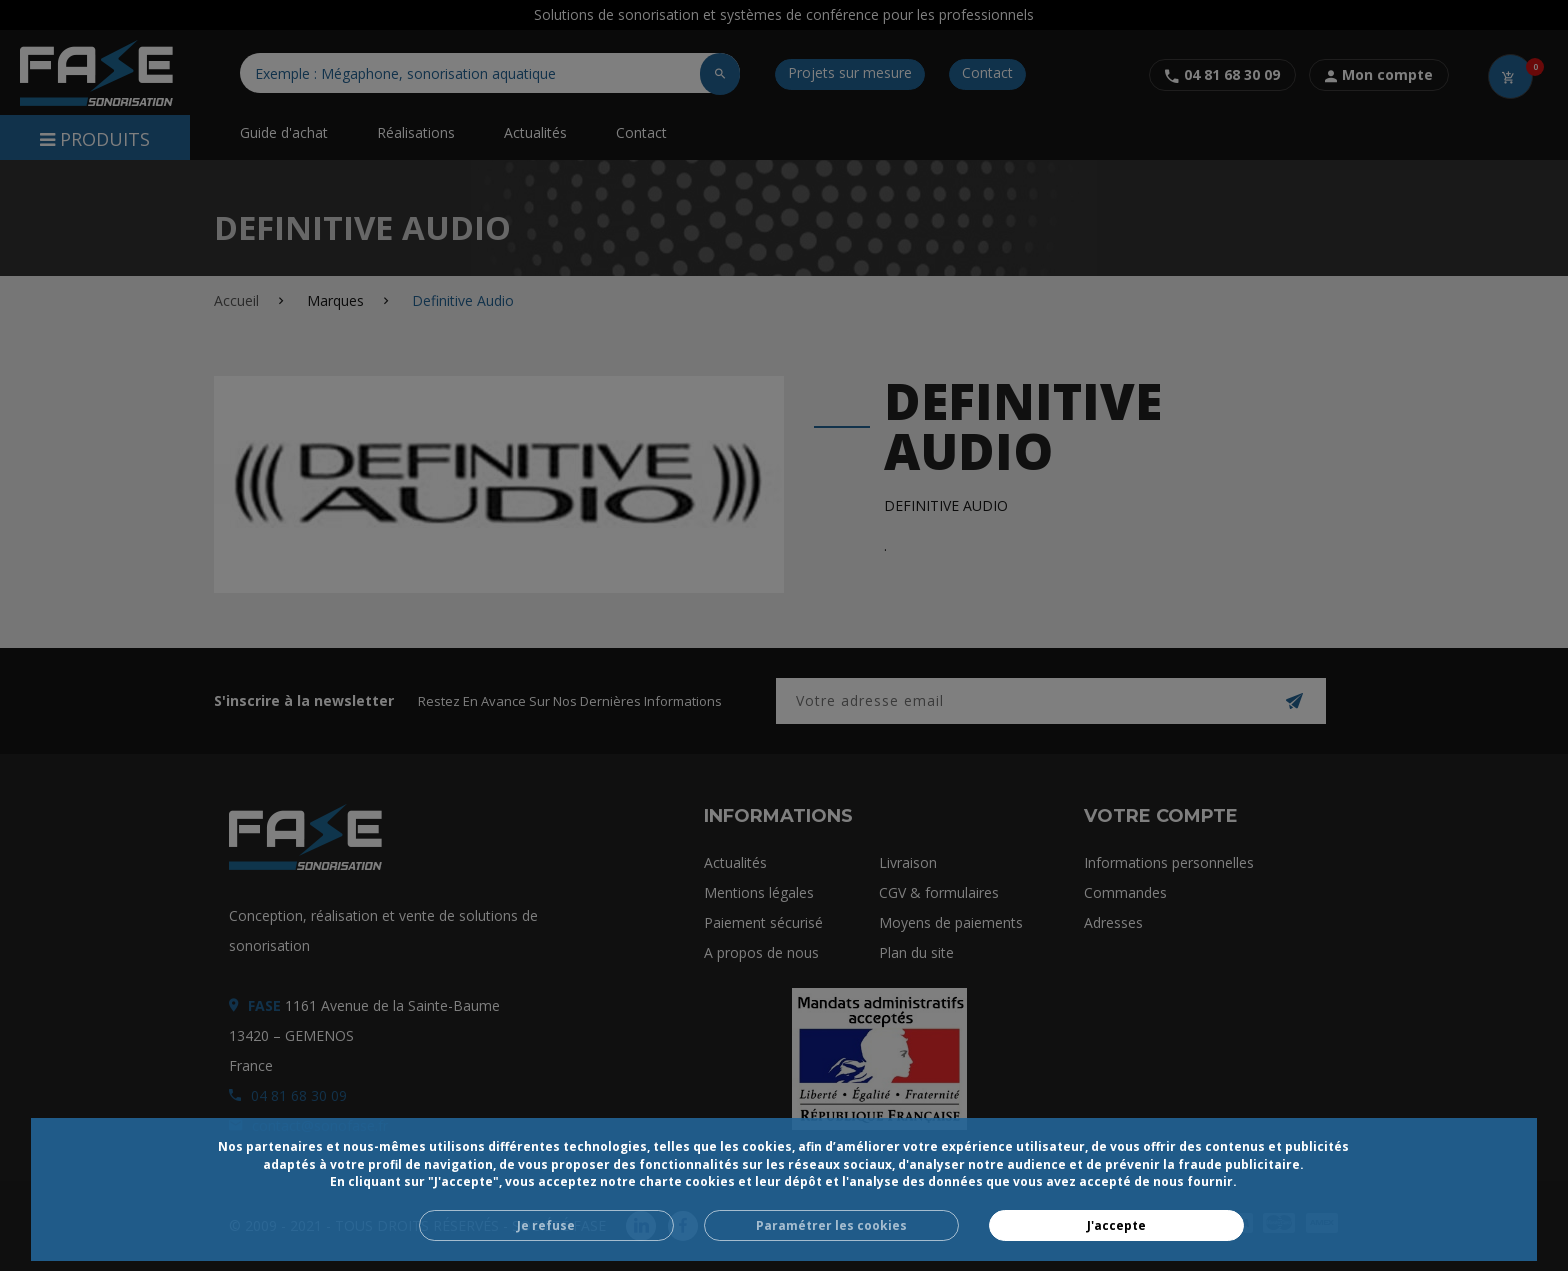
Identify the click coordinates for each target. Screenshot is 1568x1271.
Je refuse (546, 1225)
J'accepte (1116, 1225)
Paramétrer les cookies (831, 1225)
